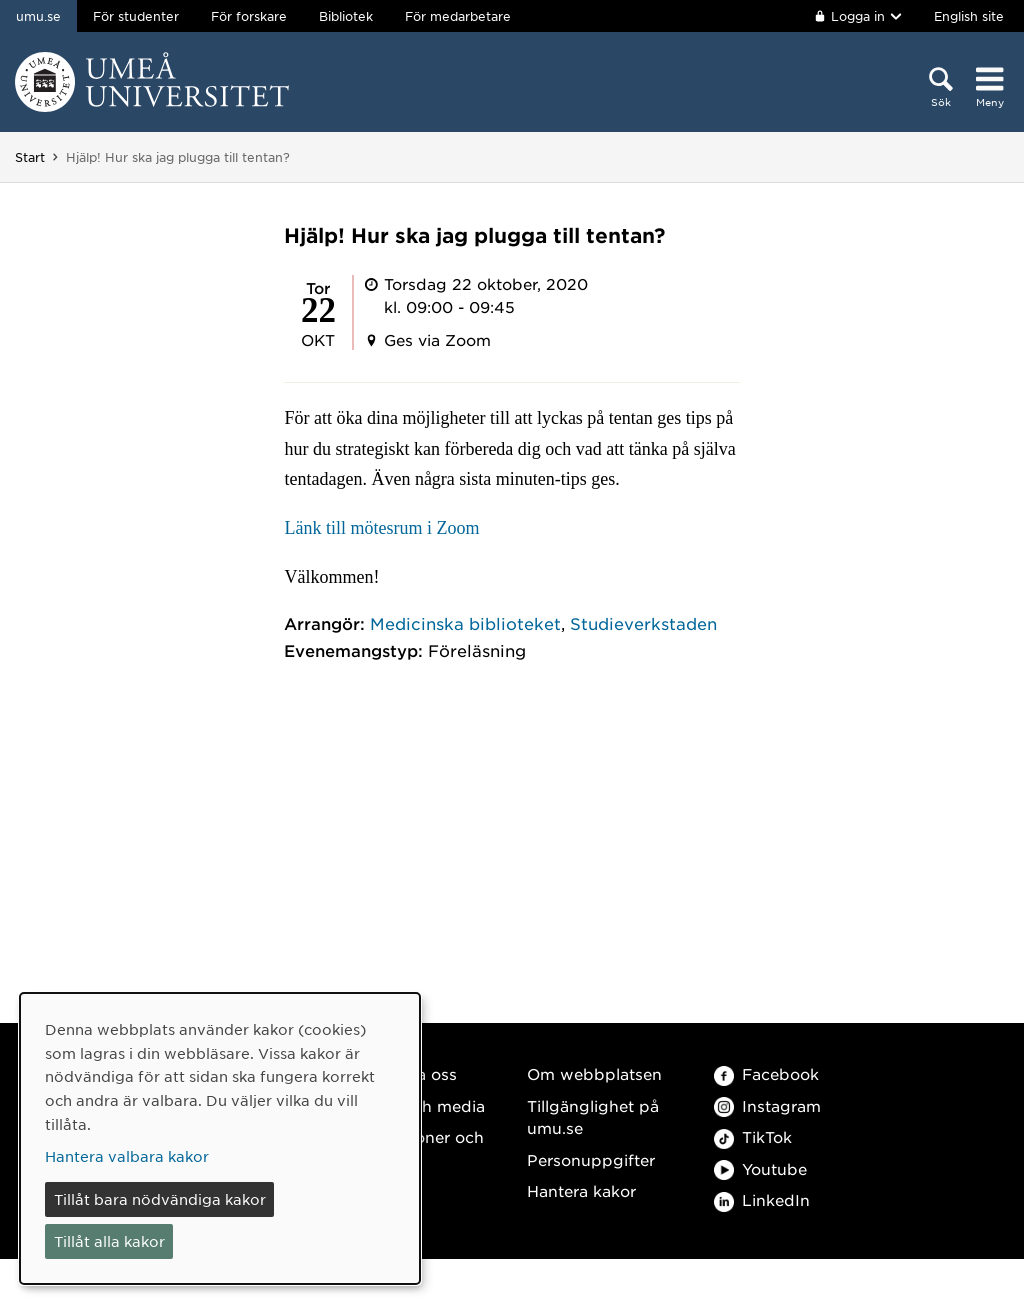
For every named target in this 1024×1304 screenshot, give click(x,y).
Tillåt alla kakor (109, 1241)
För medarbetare (458, 16)
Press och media (420, 1105)
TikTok (753, 1136)
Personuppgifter (591, 1159)
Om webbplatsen (594, 1073)
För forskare (249, 16)
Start (30, 157)
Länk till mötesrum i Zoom (381, 528)
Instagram (767, 1105)
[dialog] (220, 1138)
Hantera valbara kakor (127, 1156)
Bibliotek (346, 16)
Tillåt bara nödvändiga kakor (160, 1199)
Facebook (766, 1073)
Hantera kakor (581, 1190)
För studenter (136, 16)
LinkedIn (762, 1199)
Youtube (760, 1168)
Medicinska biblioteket (465, 623)
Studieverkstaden (643, 623)
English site (969, 16)
